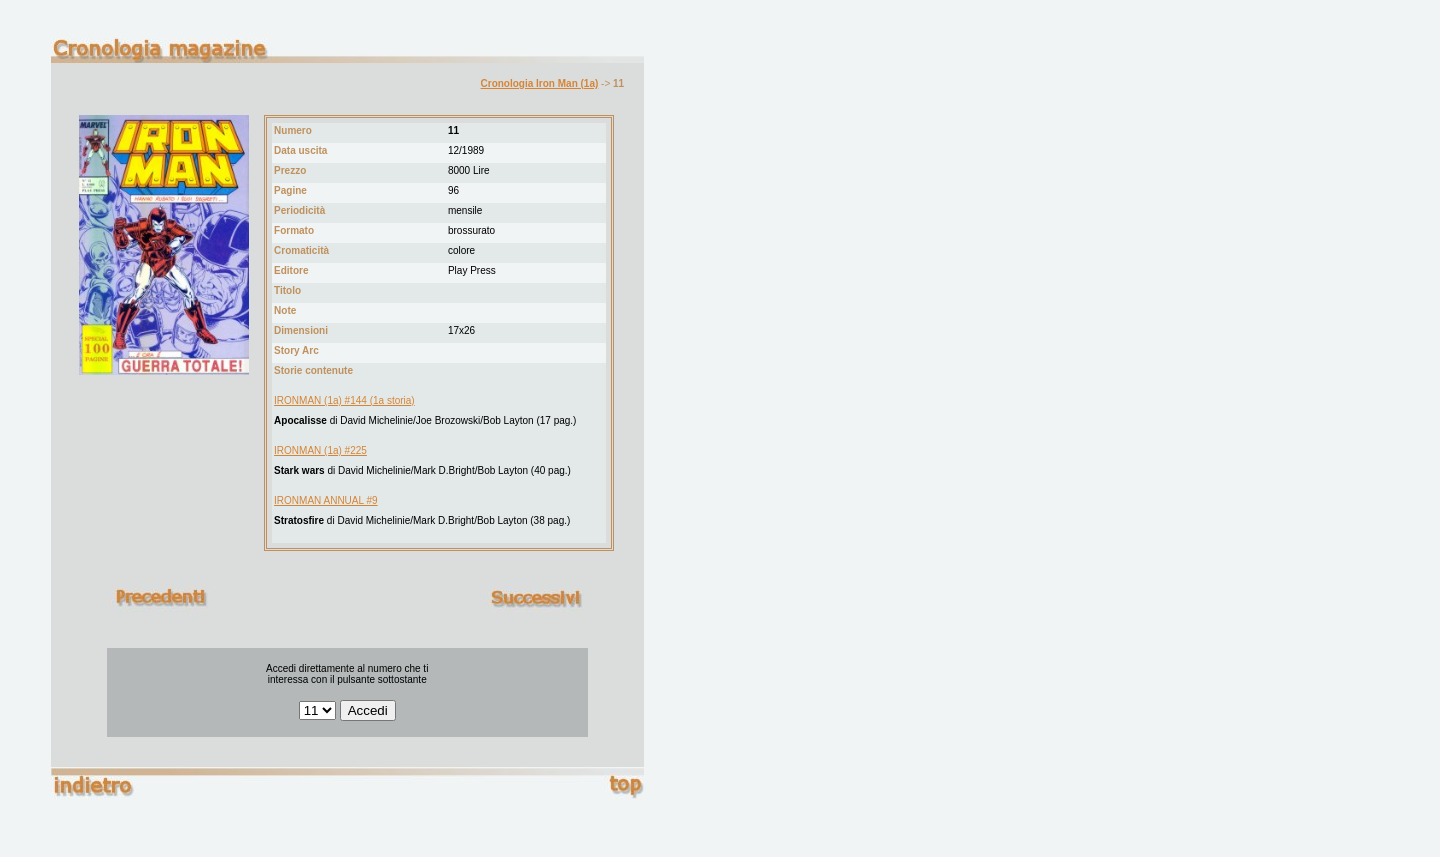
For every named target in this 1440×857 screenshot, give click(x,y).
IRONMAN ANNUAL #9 (326, 500)
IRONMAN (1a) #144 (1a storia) (344, 400)
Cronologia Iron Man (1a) (540, 83)
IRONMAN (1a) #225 (320, 450)
